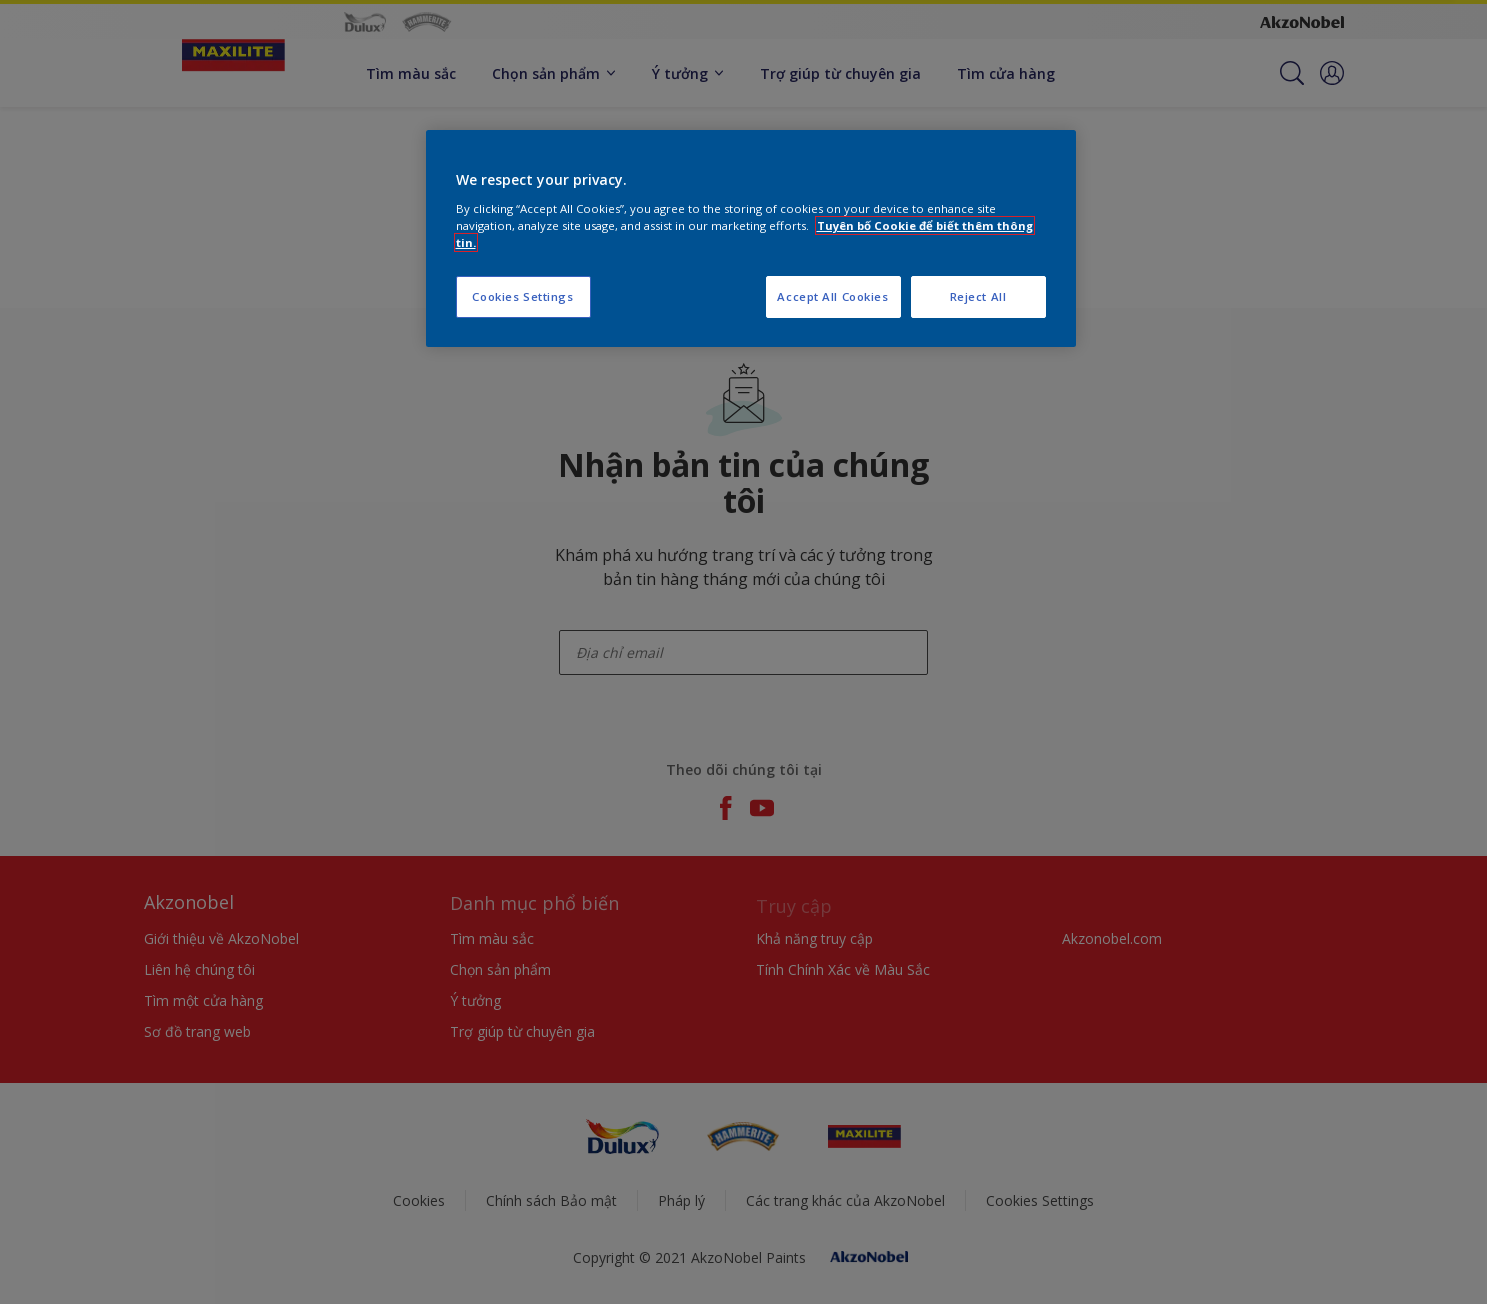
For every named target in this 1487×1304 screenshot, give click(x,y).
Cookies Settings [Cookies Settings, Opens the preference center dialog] (522, 296)
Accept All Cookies (832, 296)
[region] (751, 238)
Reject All (978, 296)
